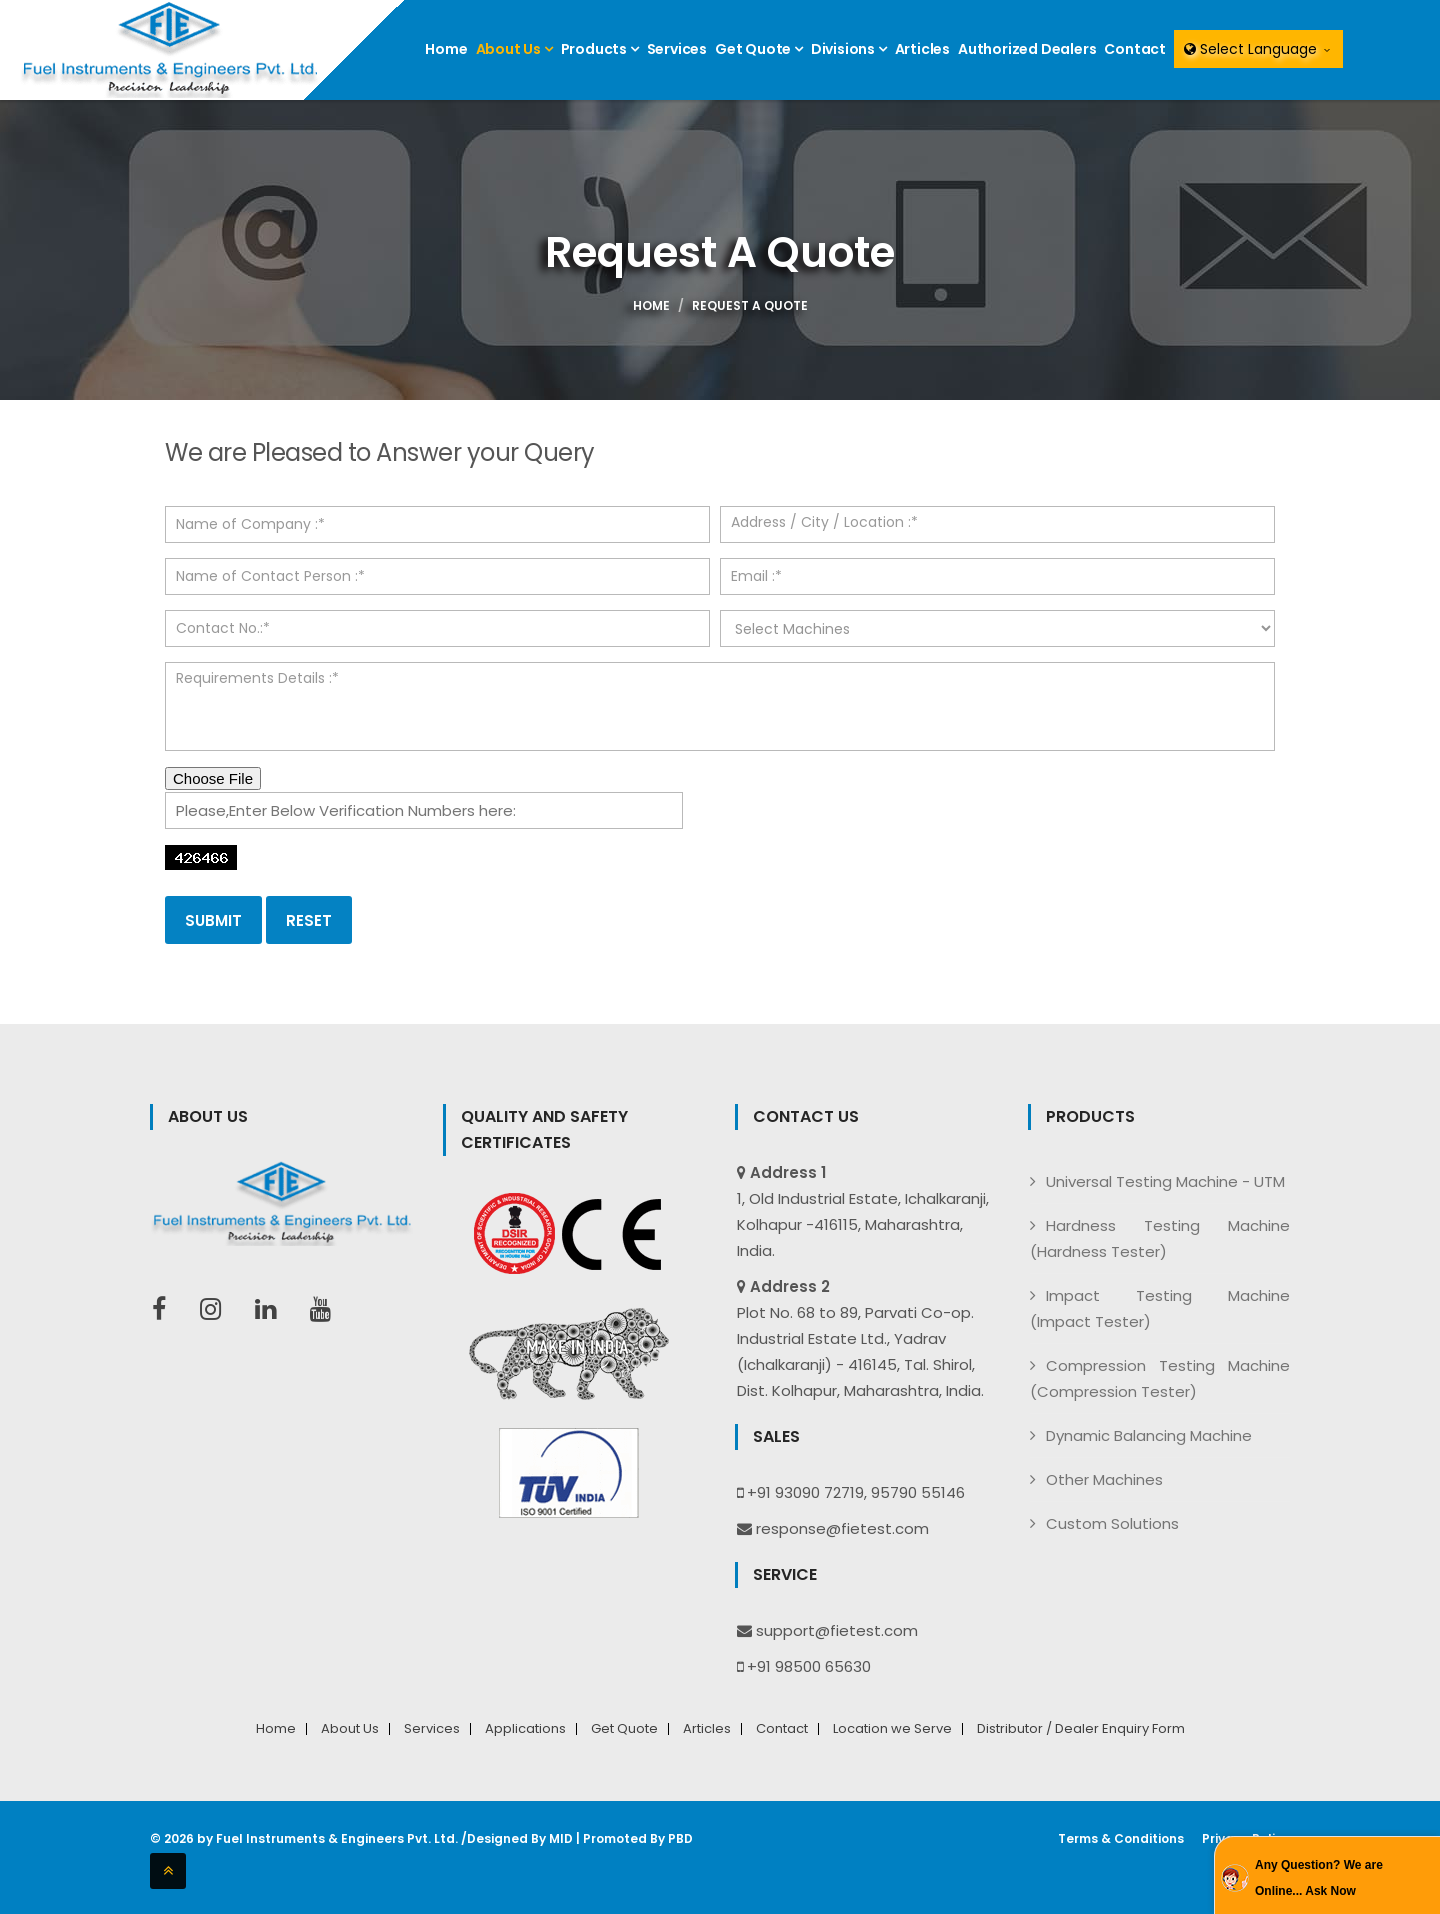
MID (561, 1838)
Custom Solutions (1112, 1523)
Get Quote (759, 49)
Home (446, 49)
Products (600, 49)
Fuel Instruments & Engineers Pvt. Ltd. (337, 1838)
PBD (680, 1838)
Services (677, 49)
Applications (525, 1729)
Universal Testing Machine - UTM (1165, 1181)
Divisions (849, 49)
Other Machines (1104, 1479)
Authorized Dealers (1027, 49)
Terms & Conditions (1121, 1839)
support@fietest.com (837, 1630)
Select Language (1258, 49)
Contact (1135, 49)
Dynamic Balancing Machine (1149, 1435)
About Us (514, 49)
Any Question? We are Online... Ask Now (1319, 1878)
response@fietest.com (842, 1528)
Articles (922, 49)
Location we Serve (892, 1729)
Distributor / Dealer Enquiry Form (1081, 1729)
